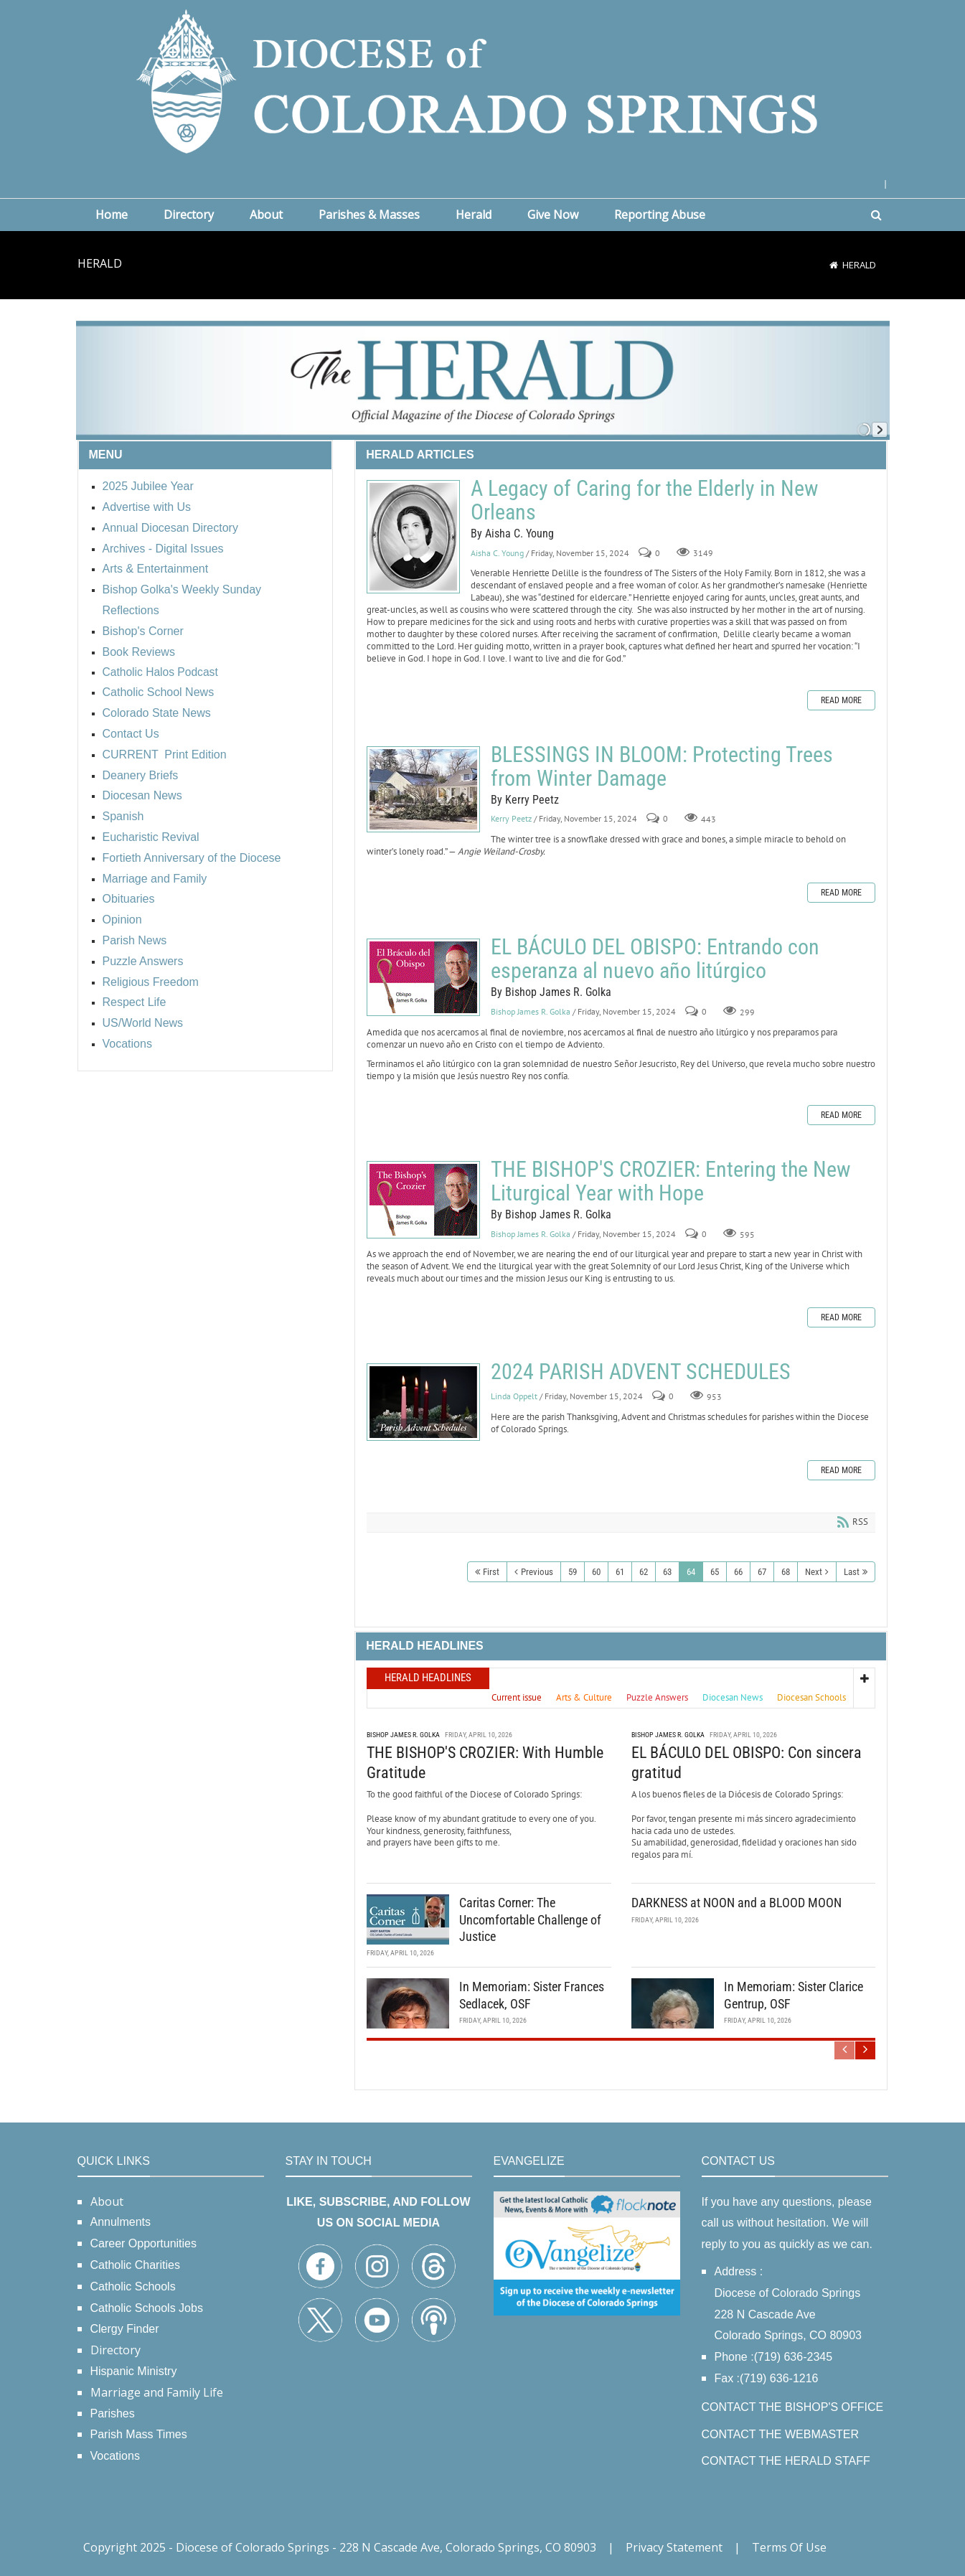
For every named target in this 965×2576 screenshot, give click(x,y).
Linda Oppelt (514, 1396)
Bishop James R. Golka (530, 1011)
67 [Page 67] (762, 1571)
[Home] (833, 264)
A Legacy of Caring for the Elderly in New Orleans (413, 537)
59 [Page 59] (572, 1571)
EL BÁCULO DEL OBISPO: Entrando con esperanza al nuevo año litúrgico (423, 977)
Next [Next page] (813, 1571)
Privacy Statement (674, 2547)
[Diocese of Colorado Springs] (482, 80)
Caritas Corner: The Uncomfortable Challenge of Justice (530, 1919)
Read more (841, 700)
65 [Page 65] (714, 1571)
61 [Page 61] (620, 1571)
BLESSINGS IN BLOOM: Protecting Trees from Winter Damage (423, 789)
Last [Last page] (852, 1571)
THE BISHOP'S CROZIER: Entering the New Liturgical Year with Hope (423, 1200)
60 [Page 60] (596, 1571)
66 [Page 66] (738, 1571)
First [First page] (491, 1571)
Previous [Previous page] (537, 1571)
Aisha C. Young (497, 552)
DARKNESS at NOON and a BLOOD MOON (736, 1902)
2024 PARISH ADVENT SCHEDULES (423, 1402)
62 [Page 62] (643, 1571)
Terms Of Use (789, 2547)
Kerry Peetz (511, 818)
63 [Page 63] (667, 1571)
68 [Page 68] (785, 1571)
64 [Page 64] (691, 1571)
